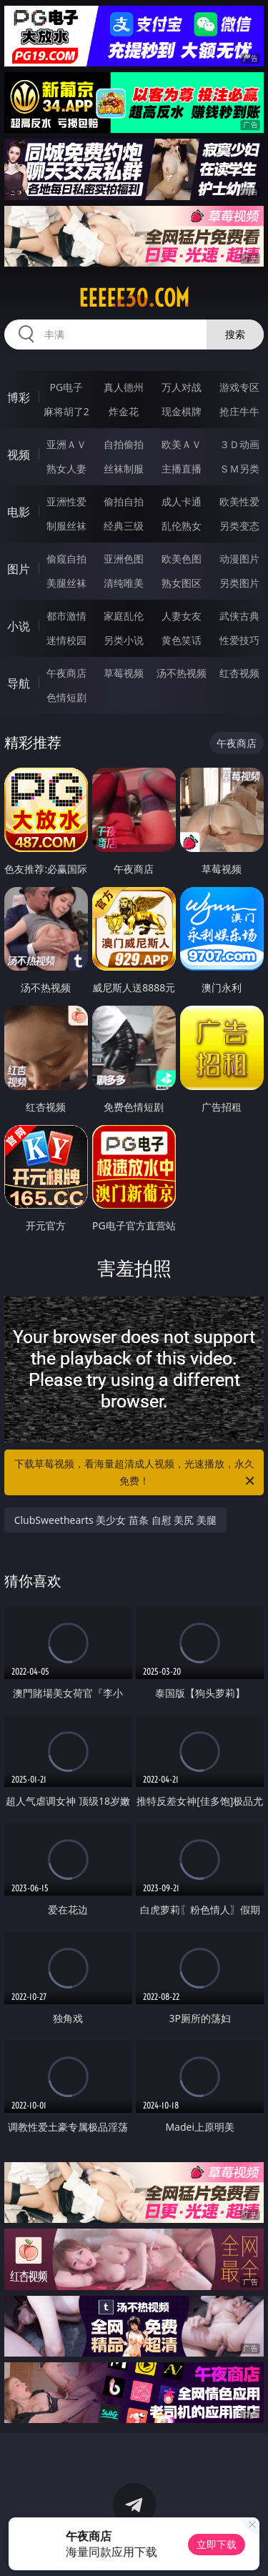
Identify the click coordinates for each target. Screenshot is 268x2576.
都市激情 (66, 616)
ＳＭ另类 (239, 468)
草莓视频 (124, 673)
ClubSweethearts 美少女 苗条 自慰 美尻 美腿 (115, 1520)
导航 (18, 683)
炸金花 (124, 411)
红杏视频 (239, 673)
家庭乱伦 (124, 616)
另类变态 (239, 525)
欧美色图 (182, 558)
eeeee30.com (134, 298)
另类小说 (124, 640)
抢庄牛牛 (239, 411)
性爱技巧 (239, 640)
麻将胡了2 (66, 411)
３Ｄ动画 (239, 444)
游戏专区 (239, 387)
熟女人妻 (66, 468)
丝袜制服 (124, 468)
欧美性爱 (239, 501)
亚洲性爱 (66, 501)
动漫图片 (239, 558)
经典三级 (124, 525)
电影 (18, 512)
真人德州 (124, 387)
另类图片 (239, 583)
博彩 (18, 397)
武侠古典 (239, 616)
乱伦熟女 (182, 525)
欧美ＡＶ (182, 444)
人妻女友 (182, 616)
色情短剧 (66, 697)
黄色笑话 (182, 640)
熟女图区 (182, 583)
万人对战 (182, 387)
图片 (18, 569)
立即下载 (217, 2544)
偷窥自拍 (66, 558)
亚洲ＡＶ (66, 444)
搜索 (235, 334)
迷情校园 (66, 640)
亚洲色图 (124, 558)
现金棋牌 (182, 411)
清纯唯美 (124, 583)
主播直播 (182, 468)
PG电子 (66, 387)
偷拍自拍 (124, 501)
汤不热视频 (182, 673)
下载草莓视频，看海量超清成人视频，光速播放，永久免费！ (135, 1473)
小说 (18, 626)
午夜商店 (66, 673)
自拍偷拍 (124, 444)
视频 (18, 454)
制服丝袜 (66, 525)
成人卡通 (182, 501)
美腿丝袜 (66, 583)
